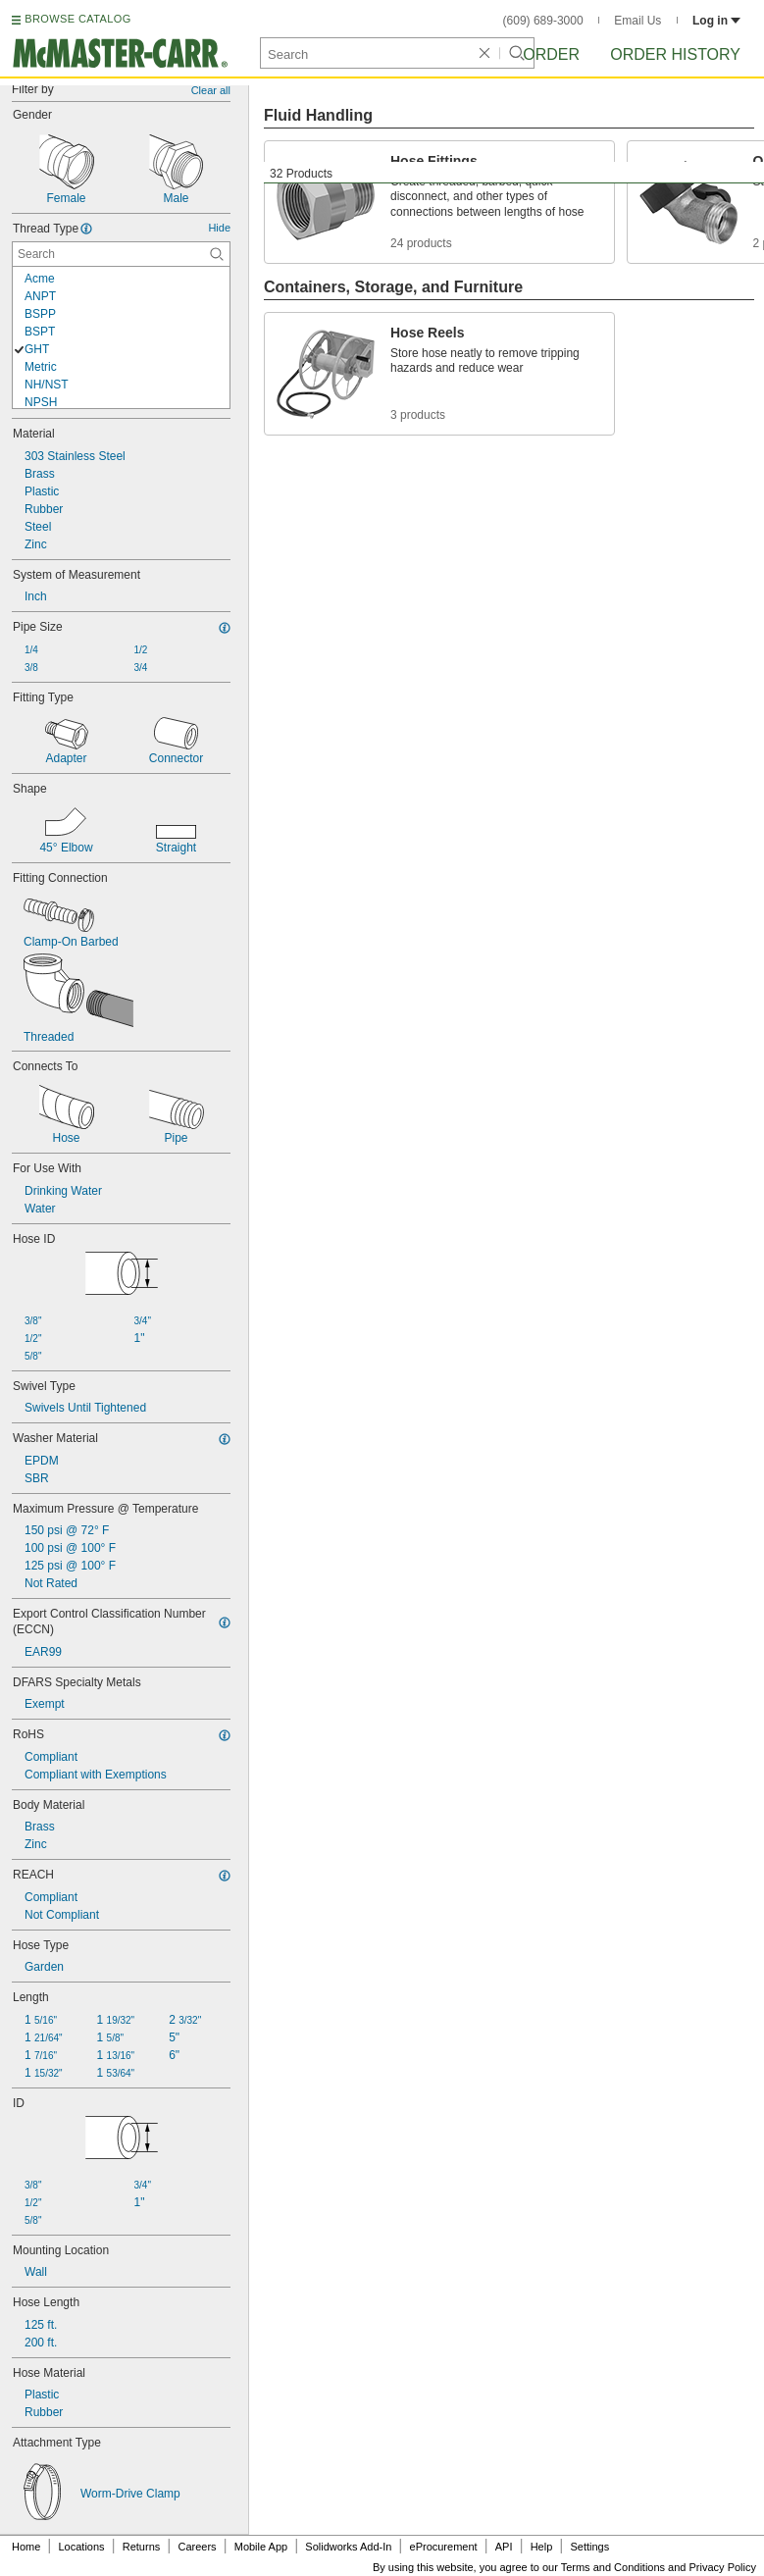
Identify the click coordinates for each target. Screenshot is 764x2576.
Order (551, 54)
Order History (675, 54)
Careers (197, 2546)
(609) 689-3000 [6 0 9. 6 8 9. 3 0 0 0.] (543, 20)
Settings (589, 2546)
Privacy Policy (722, 2567)
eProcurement (444, 2546)
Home (26, 2546)
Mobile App (260, 2546)
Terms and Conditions (613, 2567)
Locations (82, 2546)
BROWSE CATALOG (77, 19)
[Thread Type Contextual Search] (121, 254)
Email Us (637, 20)
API (504, 2546)
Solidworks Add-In (348, 2546)
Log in (716, 20)
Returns (142, 2546)
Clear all (210, 90)
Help (542, 2546)
